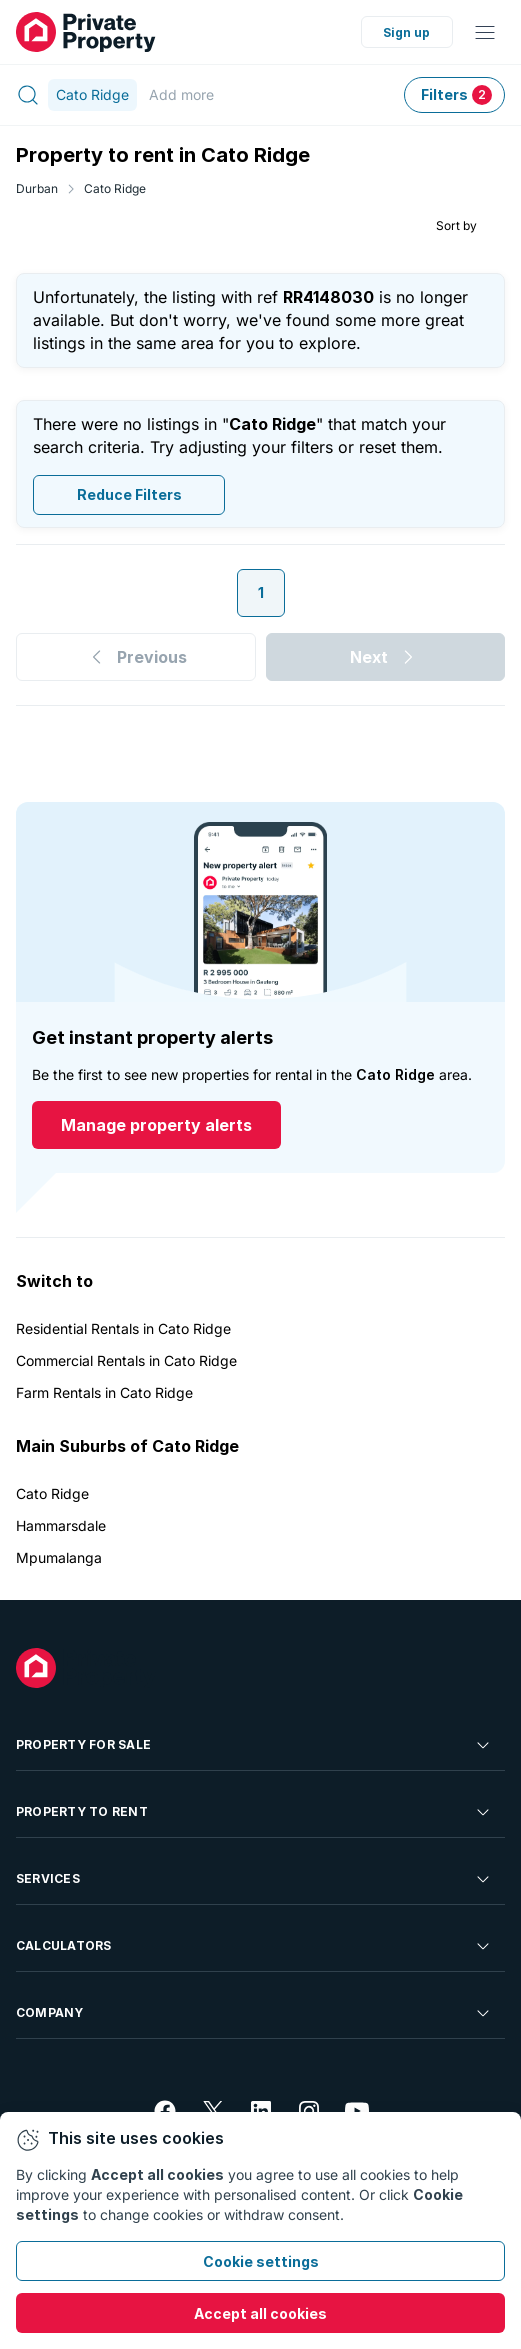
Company (254, 2013)
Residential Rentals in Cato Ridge (123, 1328)
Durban (37, 188)
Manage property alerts (156, 1125)
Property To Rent (254, 1812)
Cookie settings (261, 2261)
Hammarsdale (61, 1525)
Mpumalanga (59, 1557)
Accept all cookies (260, 2313)
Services (254, 1879)
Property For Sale (254, 1745)
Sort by (456, 225)
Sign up (406, 32)
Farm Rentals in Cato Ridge (104, 1392)
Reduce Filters (129, 494)
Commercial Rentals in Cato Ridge (126, 1360)
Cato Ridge (115, 188)
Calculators (254, 1946)
